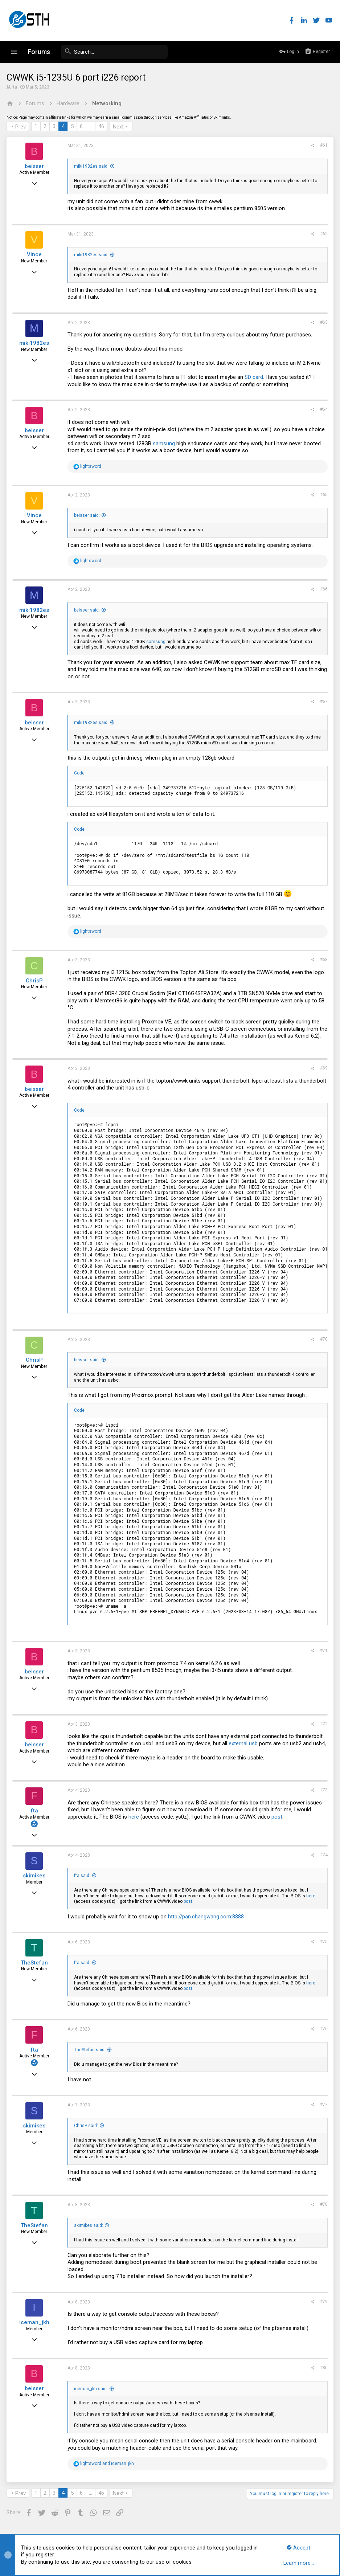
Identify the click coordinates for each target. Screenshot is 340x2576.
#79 (323, 2301)
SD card (254, 377)
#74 (323, 1854)
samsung (164, 443)
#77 (323, 2104)
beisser (35, 166)
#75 (323, 1941)
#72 (323, 1723)
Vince (35, 254)
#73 (323, 1789)
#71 (323, 1650)
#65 (323, 494)
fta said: (83, 1875)
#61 (323, 145)
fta (15, 87)
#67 (323, 701)
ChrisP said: (87, 2125)
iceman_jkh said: (91, 2388)
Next (119, 126)
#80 (323, 2367)
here (134, 1817)
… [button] (91, 126)
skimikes (35, 1875)
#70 (323, 1339)
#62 (323, 233)
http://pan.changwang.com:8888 (207, 1916)
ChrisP (35, 980)
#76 (323, 2028)
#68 (323, 959)
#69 (323, 1068)
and (108, 2463)
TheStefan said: (90, 2049)
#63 (323, 322)
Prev (21, 126)
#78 (323, 2204)
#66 (323, 589)
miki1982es (35, 343)
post (277, 1817)
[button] (14, 52)
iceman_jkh (35, 2322)
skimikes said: (89, 2225)
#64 (323, 409)
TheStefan (35, 1962)
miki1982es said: (92, 166)
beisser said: (88, 515)
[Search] (113, 52)
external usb (243, 1743)
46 (102, 126)
